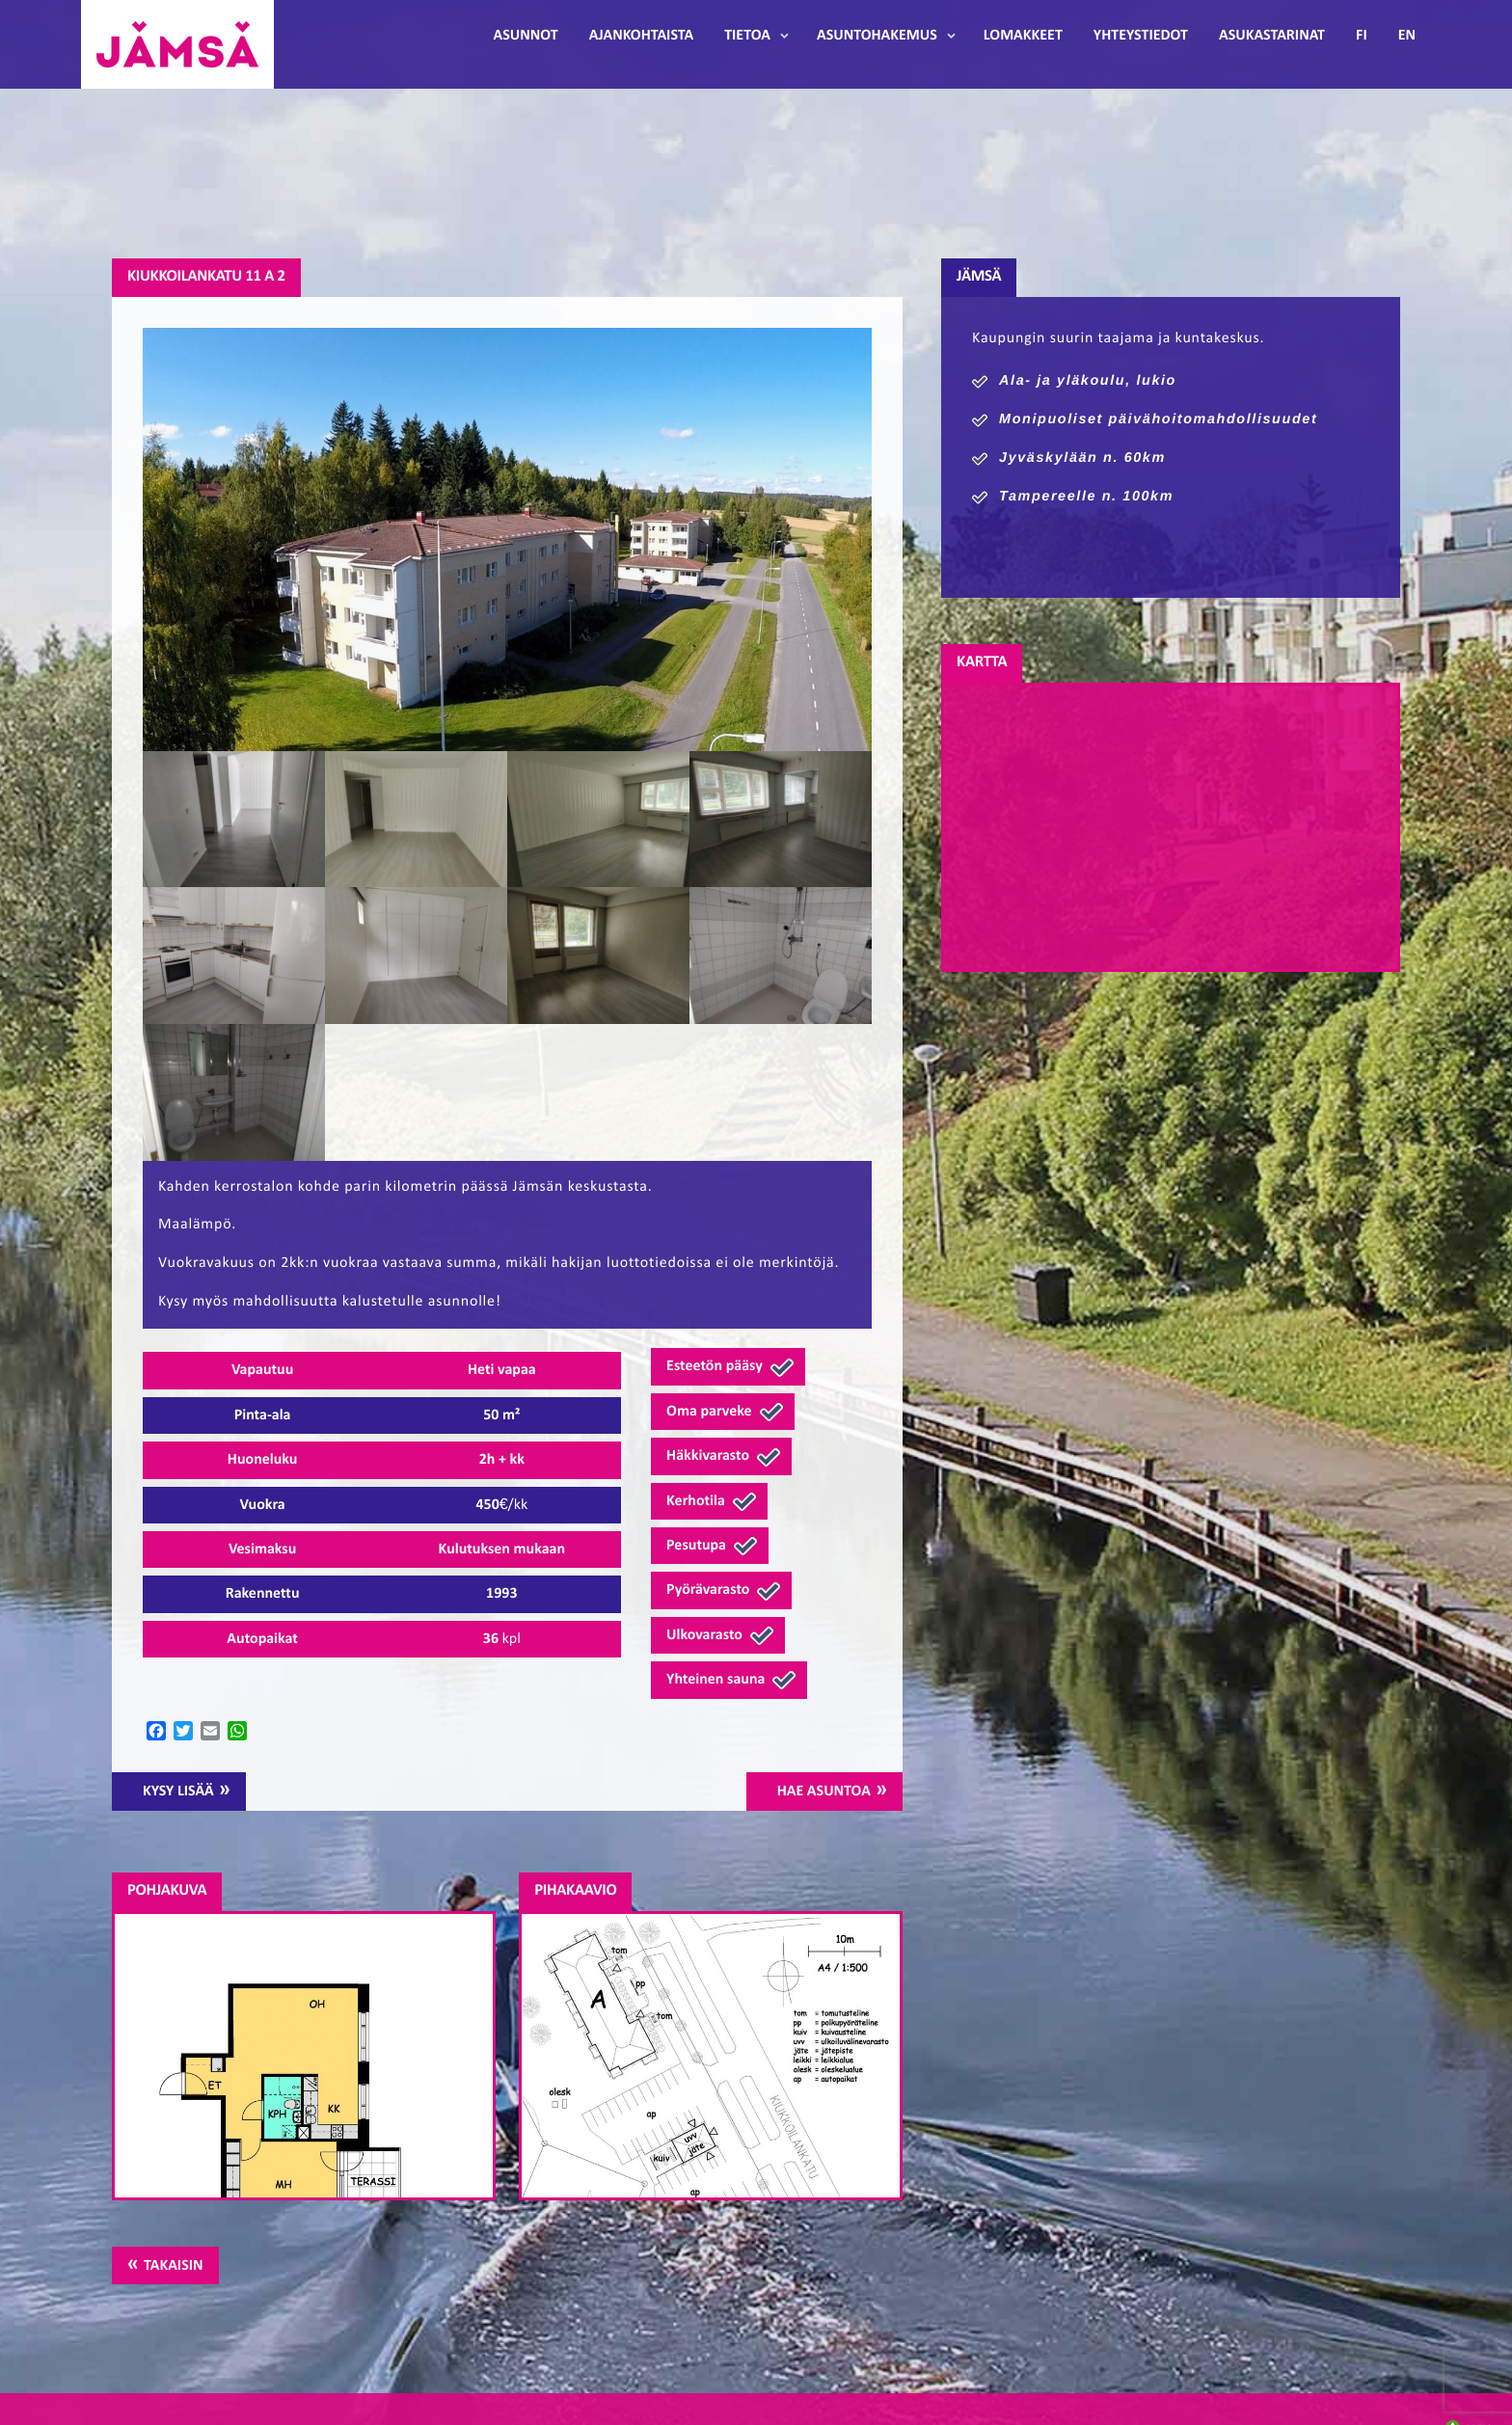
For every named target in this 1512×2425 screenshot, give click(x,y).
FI (1361, 35)
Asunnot (526, 35)
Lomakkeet (1023, 35)
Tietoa (747, 35)
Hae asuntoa (824, 1791)
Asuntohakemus (877, 35)
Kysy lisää (178, 1791)
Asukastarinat (1272, 35)
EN (1407, 35)
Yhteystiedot (1141, 35)
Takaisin (173, 2266)
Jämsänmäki (177, 44)
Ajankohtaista (641, 35)
